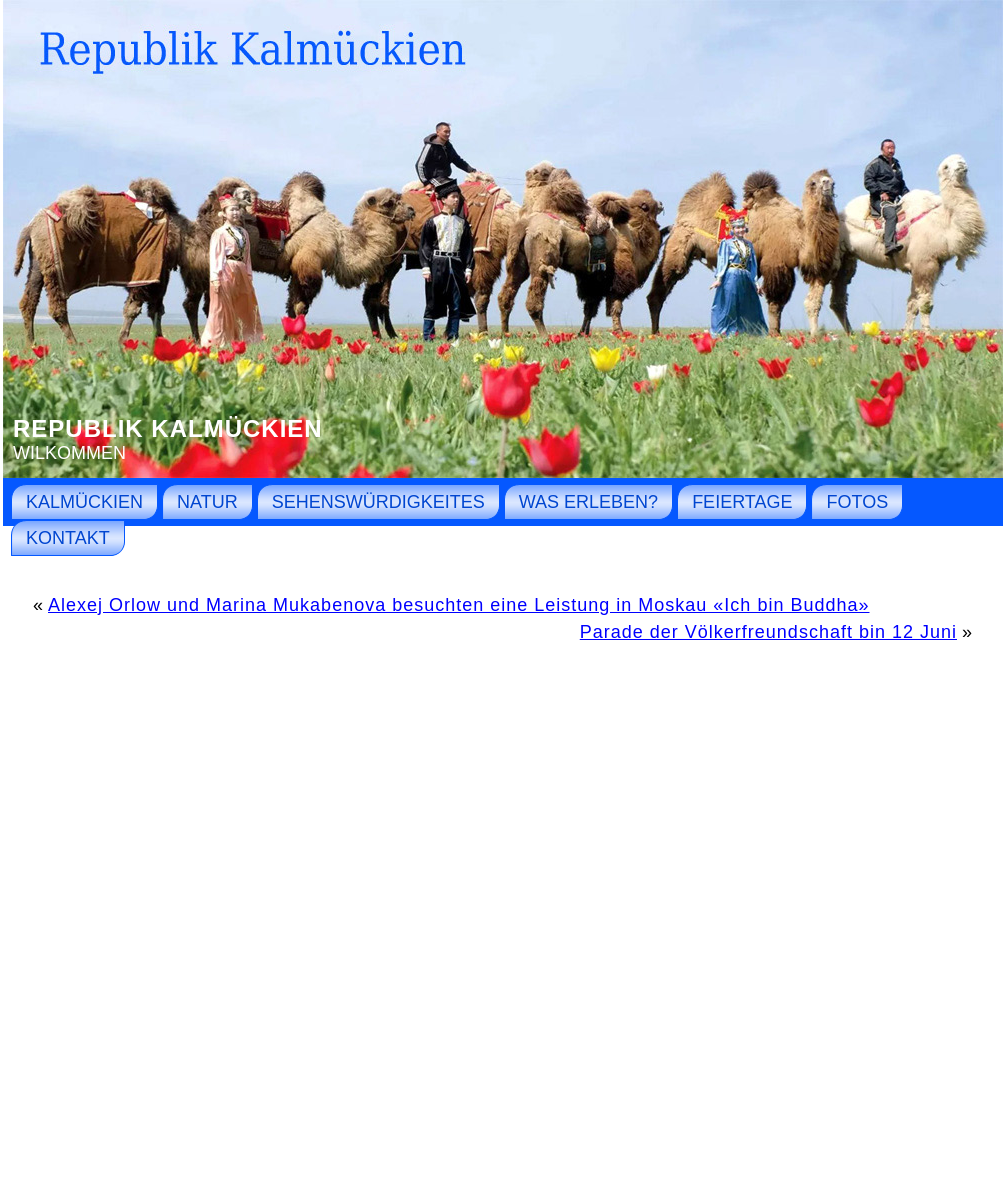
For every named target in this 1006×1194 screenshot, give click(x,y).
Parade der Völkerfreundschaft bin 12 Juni (768, 632)
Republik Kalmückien (168, 428)
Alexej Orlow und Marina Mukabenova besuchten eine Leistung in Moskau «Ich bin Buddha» (458, 605)
